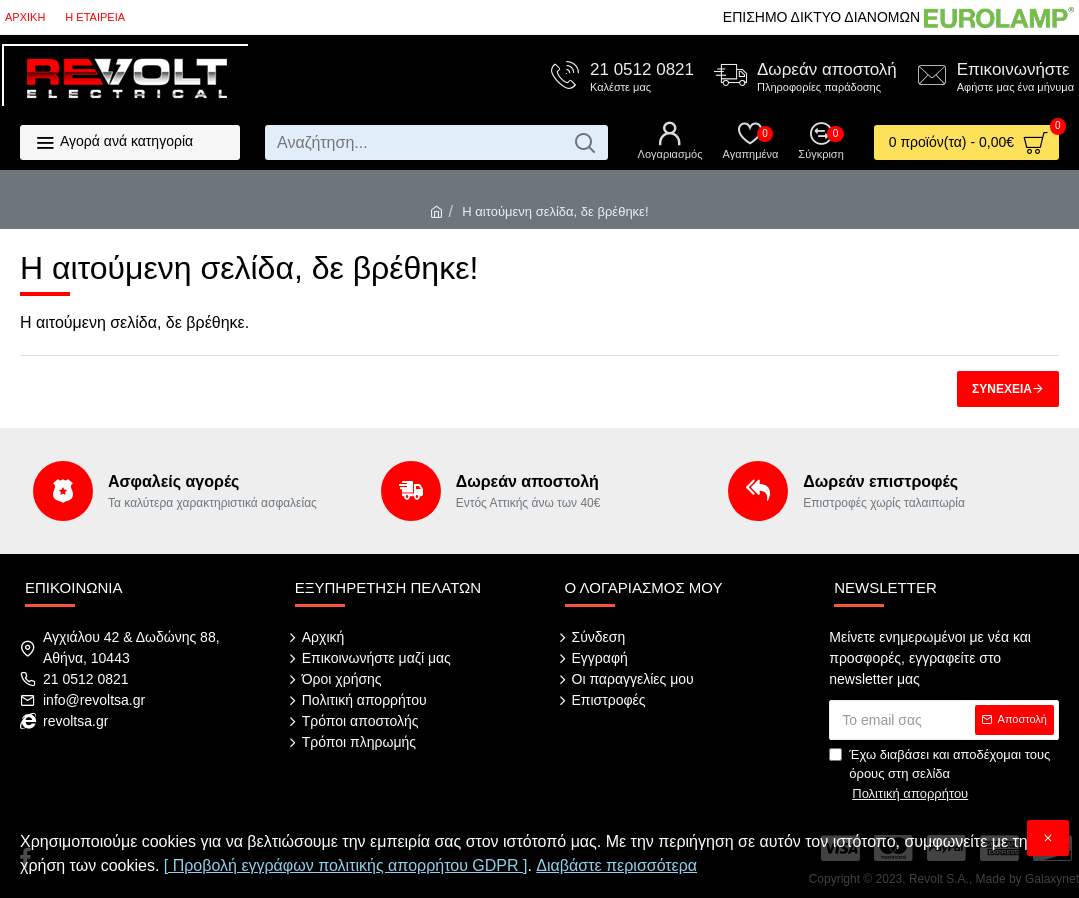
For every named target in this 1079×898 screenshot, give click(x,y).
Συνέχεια (1002, 389)
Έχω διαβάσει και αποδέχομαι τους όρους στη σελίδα (939, 775)
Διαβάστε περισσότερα (616, 865)
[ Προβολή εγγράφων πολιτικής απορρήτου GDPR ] (346, 865)
